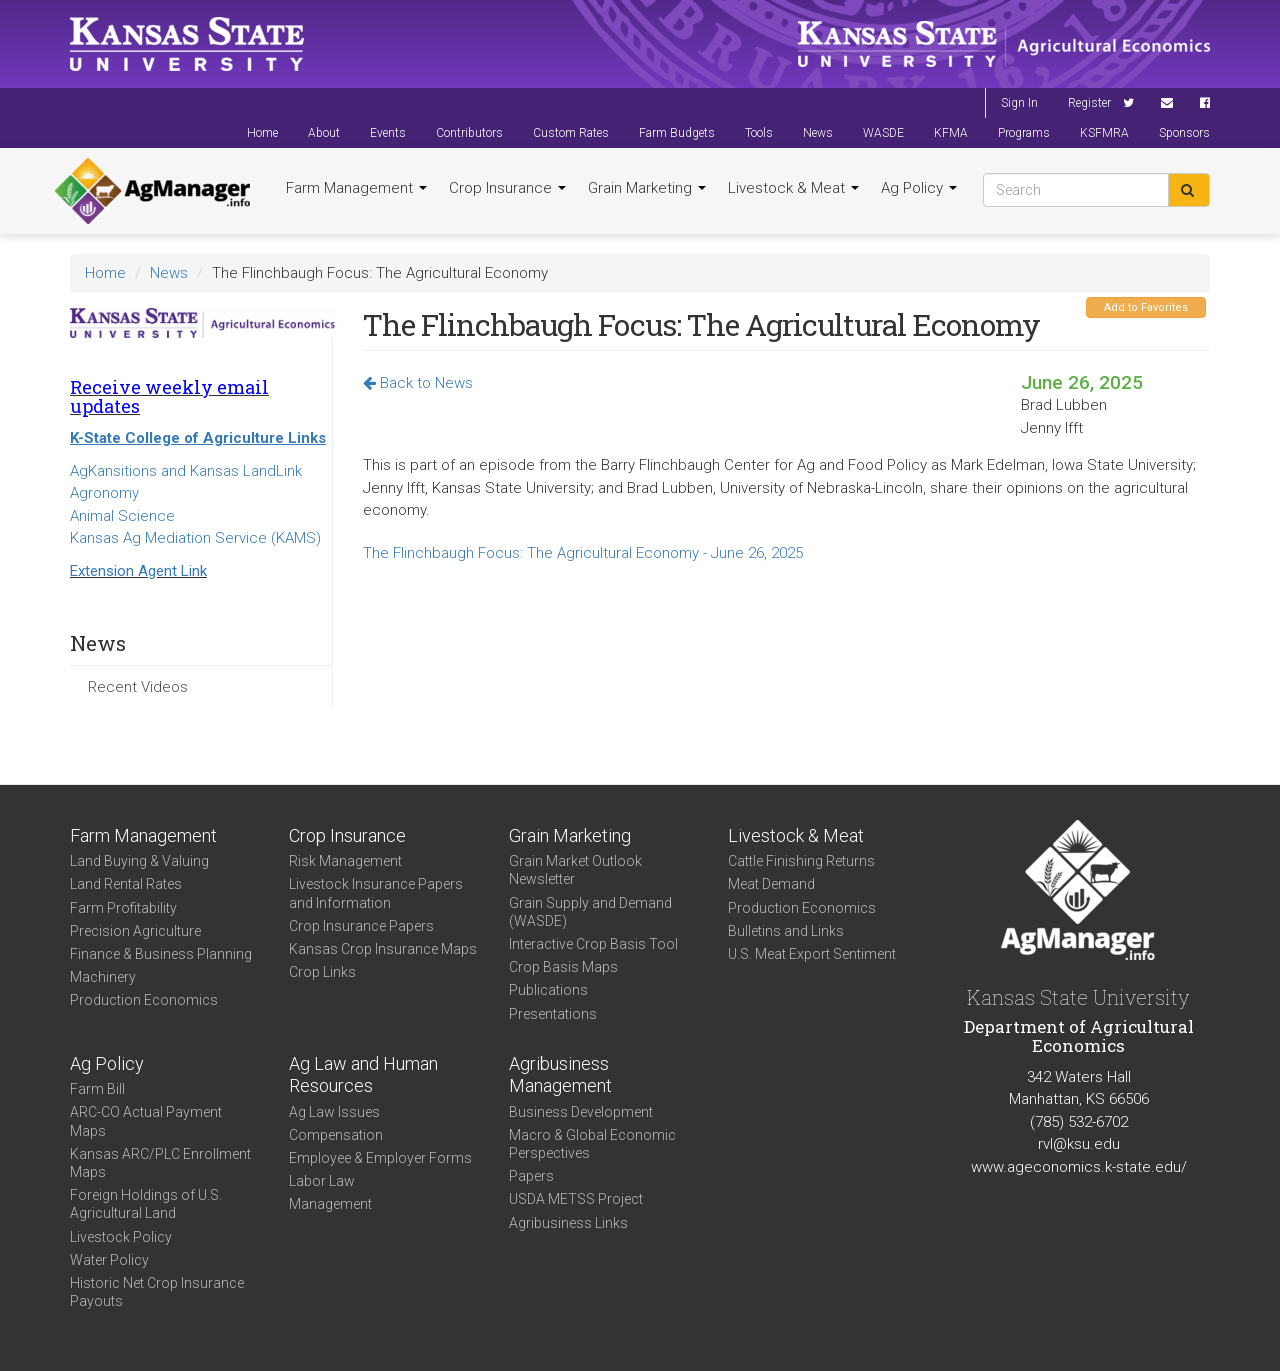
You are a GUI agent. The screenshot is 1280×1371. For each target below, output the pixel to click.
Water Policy (109, 1260)
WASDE (883, 133)
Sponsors (1184, 133)
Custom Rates (571, 133)
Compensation (336, 1135)
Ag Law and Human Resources (363, 1075)
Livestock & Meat (793, 188)
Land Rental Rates (126, 884)
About (324, 133)
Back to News (418, 383)
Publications (548, 990)
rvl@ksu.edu (1079, 1144)
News (818, 133)
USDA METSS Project (576, 1199)
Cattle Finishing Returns (801, 861)
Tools (759, 133)
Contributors (469, 133)
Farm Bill (97, 1089)
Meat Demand (771, 884)
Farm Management (356, 188)
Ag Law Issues (334, 1112)
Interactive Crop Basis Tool (593, 944)
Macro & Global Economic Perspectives (592, 1144)
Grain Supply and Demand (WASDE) (590, 912)
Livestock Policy (121, 1237)
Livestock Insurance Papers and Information (376, 893)
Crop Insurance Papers (361, 926)
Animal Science (122, 516)
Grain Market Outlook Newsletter (575, 870)
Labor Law (322, 1181)
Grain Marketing (647, 188)
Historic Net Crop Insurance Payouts (157, 1292)
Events (388, 133)
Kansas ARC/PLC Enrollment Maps (160, 1163)
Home (262, 133)
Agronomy (104, 493)
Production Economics (144, 1000)
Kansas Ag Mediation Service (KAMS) (195, 538)
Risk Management (345, 861)
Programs (1024, 133)
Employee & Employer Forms (380, 1158)
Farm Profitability (123, 908)
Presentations (553, 1014)
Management (330, 1204)
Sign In (1019, 103)
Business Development (581, 1112)
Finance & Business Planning (161, 954)
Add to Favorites (1146, 307)
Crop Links (322, 972)
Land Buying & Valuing (139, 861)
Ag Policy (919, 188)
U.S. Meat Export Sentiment (812, 954)
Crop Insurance (507, 188)
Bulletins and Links (786, 931)
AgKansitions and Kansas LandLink (186, 471)
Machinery (103, 977)
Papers (531, 1176)
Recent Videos (138, 687)
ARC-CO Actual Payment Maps (146, 1121)
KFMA (951, 133)
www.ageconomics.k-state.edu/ (1079, 1167)
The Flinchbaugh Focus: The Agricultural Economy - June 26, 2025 (583, 553)
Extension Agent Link (138, 571)
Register (1089, 103)
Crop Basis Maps (563, 967)
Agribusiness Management (560, 1075)
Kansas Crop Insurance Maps (383, 949)
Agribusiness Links (568, 1223)
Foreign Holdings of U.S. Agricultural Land (146, 1204)
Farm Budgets (677, 133)
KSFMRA (1104, 133)
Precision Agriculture (135, 931)
